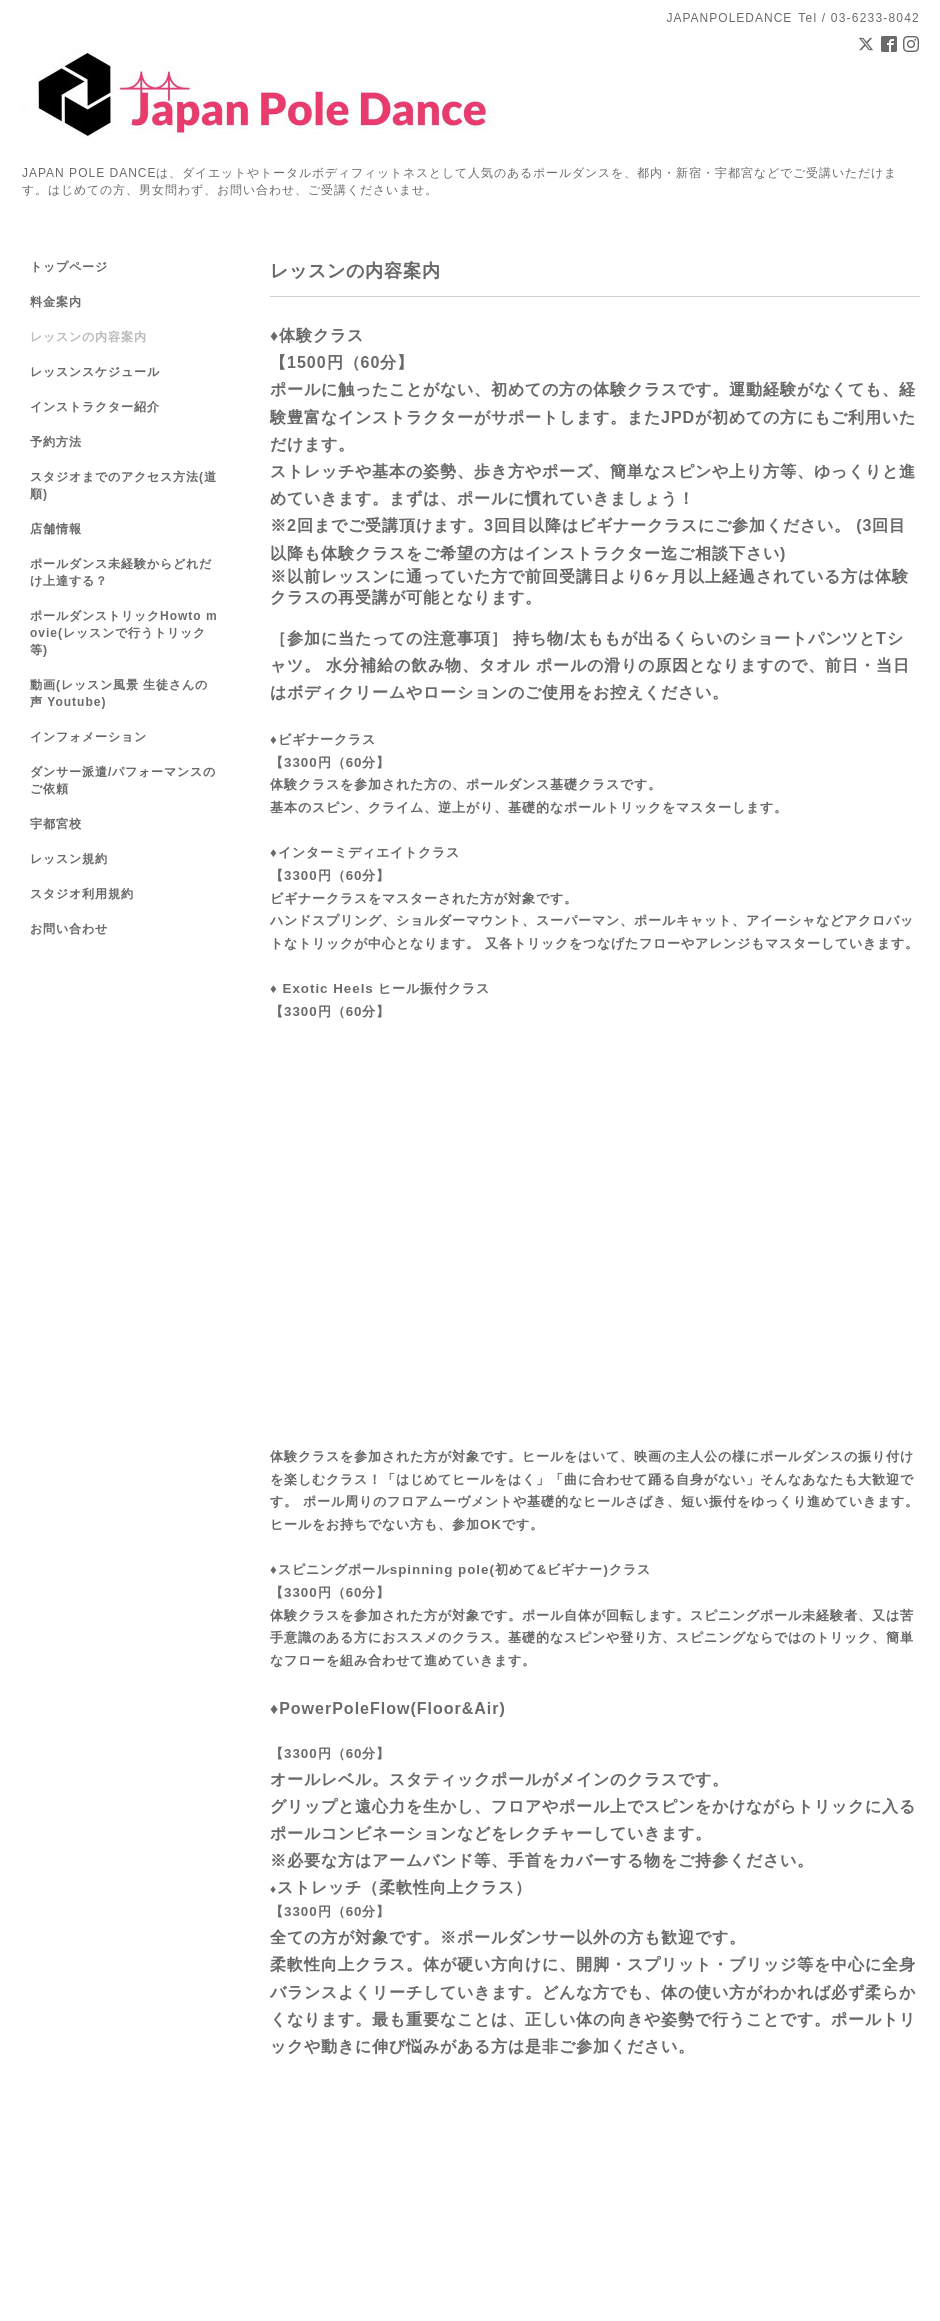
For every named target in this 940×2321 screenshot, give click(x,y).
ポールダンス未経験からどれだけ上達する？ (121, 572)
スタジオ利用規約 (82, 894)
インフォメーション (88, 737)
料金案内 (56, 302)
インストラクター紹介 (95, 407)
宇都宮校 (56, 824)
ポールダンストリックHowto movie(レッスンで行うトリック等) (124, 633)
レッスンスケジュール (95, 372)
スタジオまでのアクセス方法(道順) (123, 485)
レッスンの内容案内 (88, 337)
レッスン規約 (69, 859)
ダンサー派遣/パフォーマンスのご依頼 (123, 780)
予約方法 (56, 442)
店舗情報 (56, 529)
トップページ (69, 267)
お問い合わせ (69, 929)
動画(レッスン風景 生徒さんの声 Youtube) (119, 693)
